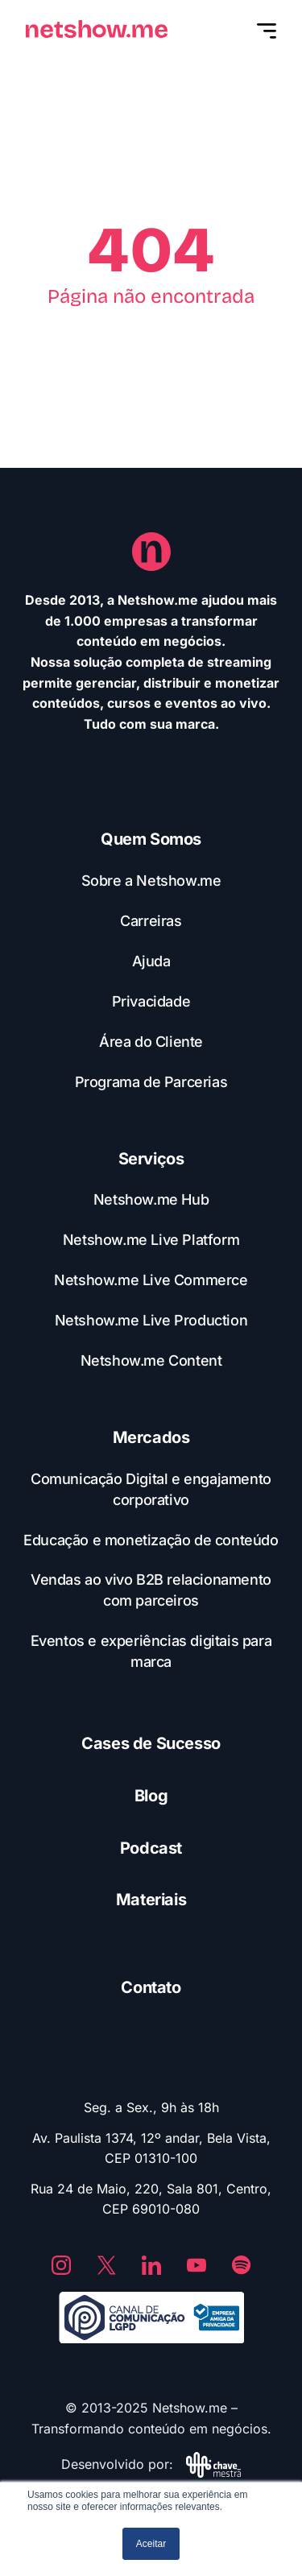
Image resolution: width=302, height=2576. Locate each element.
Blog (151, 1795)
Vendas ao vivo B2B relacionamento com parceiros (151, 1590)
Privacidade (151, 1001)
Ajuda (151, 961)
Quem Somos (151, 839)
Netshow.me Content (151, 1360)
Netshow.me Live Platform (151, 1239)
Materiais (151, 1899)
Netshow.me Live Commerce (150, 1279)
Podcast (151, 1848)
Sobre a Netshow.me (151, 880)
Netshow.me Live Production (151, 1320)
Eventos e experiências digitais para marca (151, 1651)
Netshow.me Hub (151, 1199)
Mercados (151, 1437)
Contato (150, 1987)
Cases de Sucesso (151, 1743)
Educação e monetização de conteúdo (150, 1540)
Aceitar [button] (151, 2543)
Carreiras (150, 920)
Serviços (151, 1158)
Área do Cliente (151, 1041)
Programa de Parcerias (151, 1081)
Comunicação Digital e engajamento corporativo (151, 1489)
